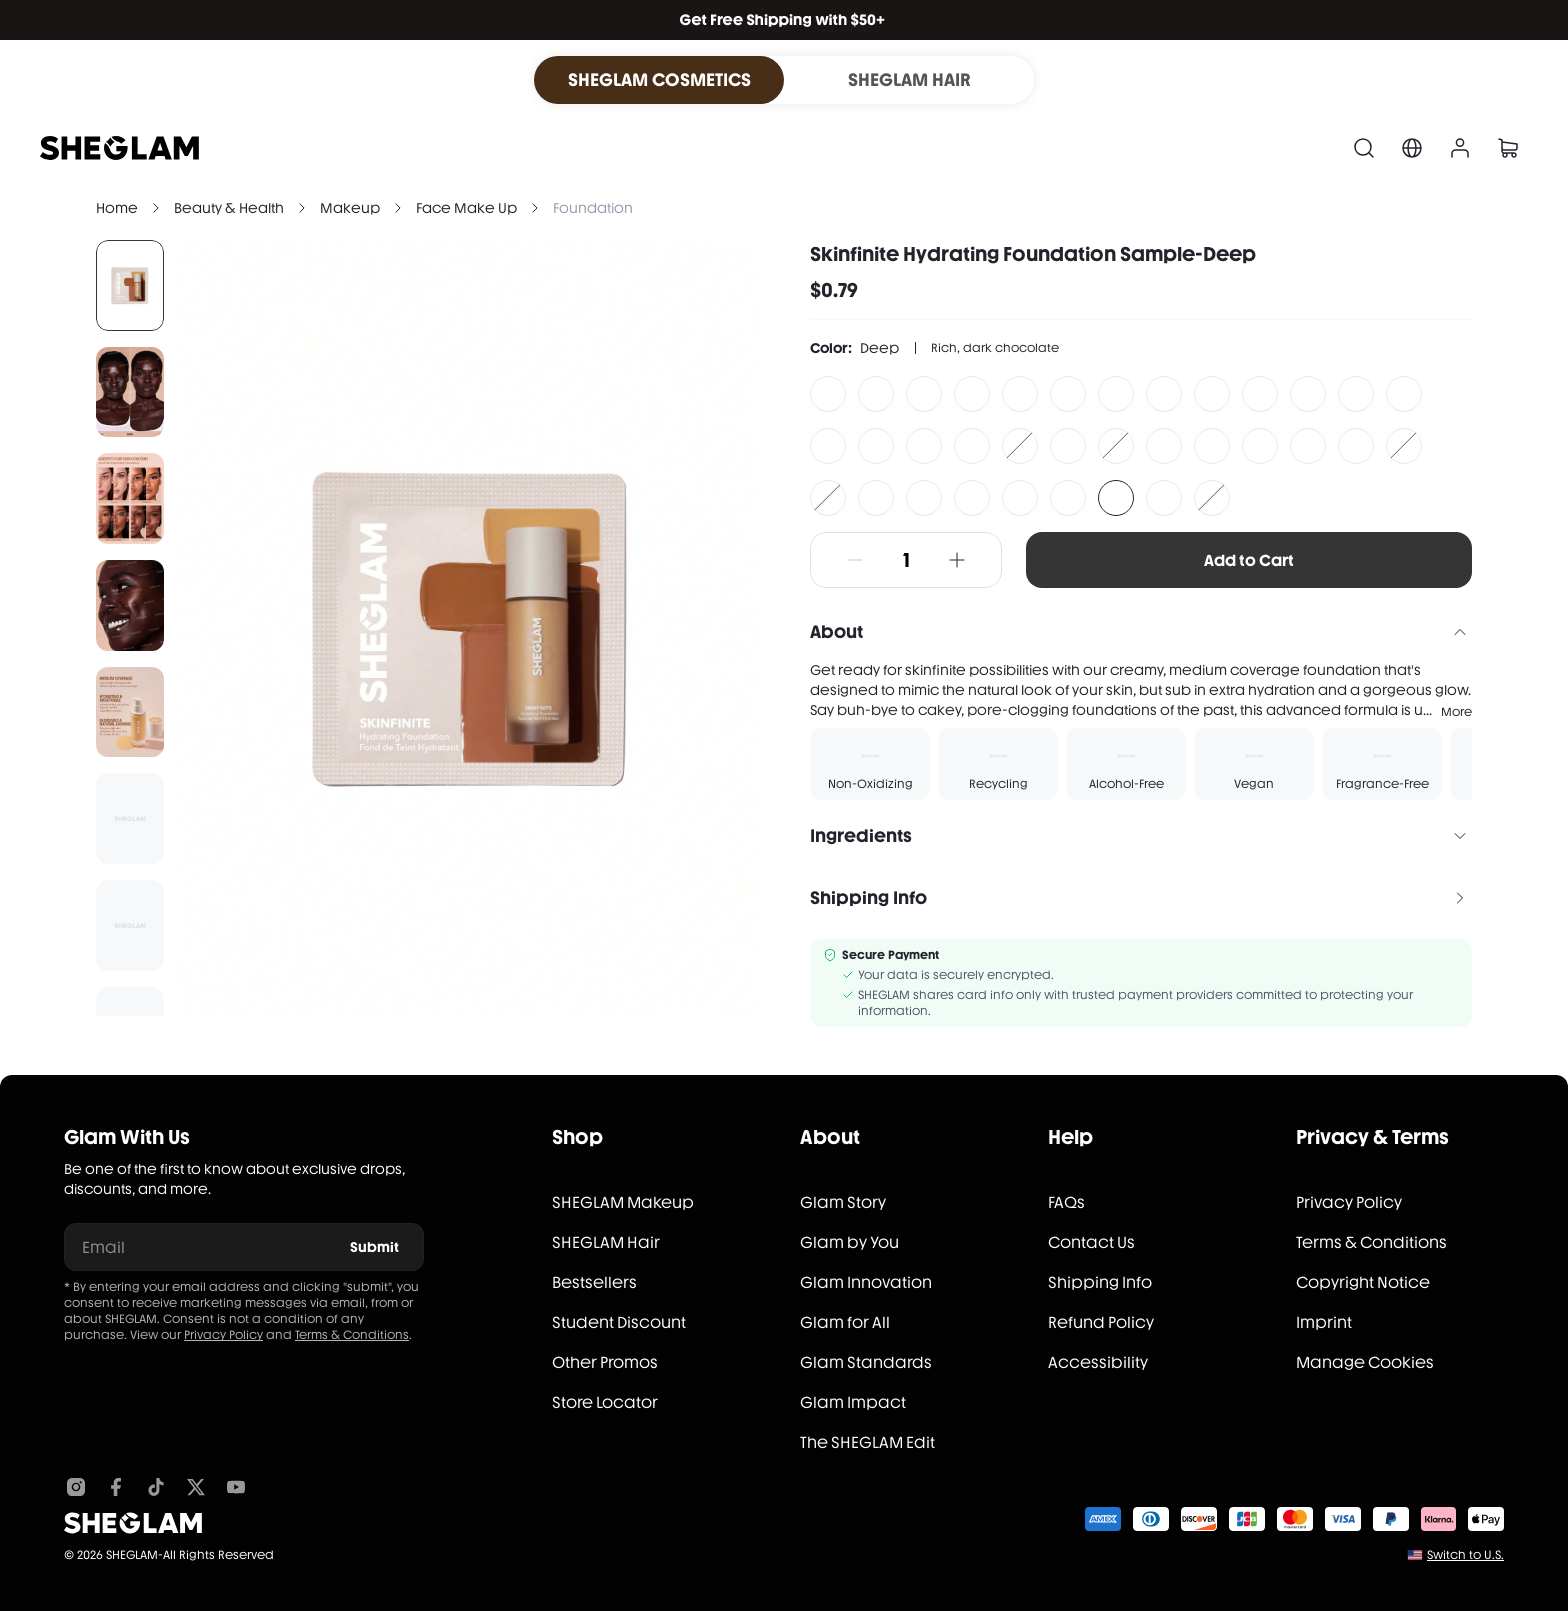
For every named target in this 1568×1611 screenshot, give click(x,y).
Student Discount (619, 1322)
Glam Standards (866, 1362)
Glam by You (849, 1242)
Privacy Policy (223, 1335)
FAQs (1066, 1202)
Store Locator (605, 1402)
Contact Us (1091, 1242)
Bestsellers (594, 1282)
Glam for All (845, 1322)
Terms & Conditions (352, 1335)
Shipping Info (1100, 1282)
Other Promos (605, 1362)
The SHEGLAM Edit (867, 1442)
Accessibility (1098, 1362)
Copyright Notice (1363, 1282)
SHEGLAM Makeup (623, 1202)
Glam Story (843, 1202)
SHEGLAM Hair (606, 1242)
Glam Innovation (866, 1282)
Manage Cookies (1365, 1362)
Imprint (1324, 1322)
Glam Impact (853, 1402)
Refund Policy (1101, 1322)
